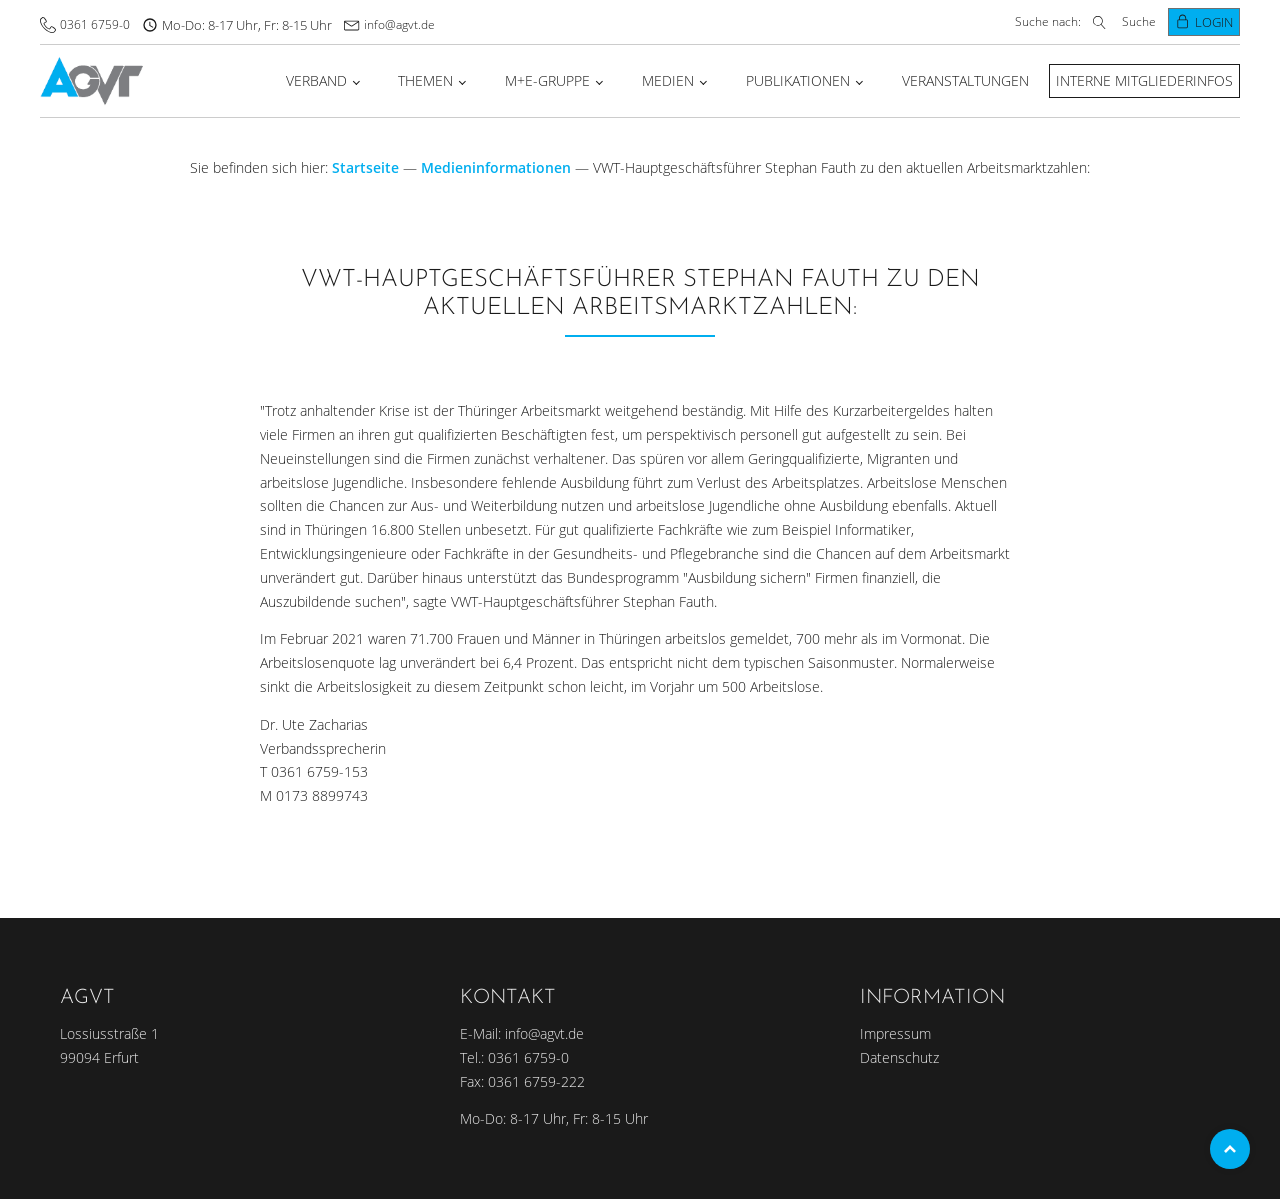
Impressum (895, 1033)
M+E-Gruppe (547, 80)
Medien (668, 80)
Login (1214, 22)
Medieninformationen (496, 167)
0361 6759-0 (95, 24)
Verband (316, 80)
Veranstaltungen (965, 80)
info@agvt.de (399, 24)
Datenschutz (899, 1057)
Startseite (365, 167)
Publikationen (798, 80)
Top (1230, 1149)
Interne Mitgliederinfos (1144, 80)
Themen (425, 80)
